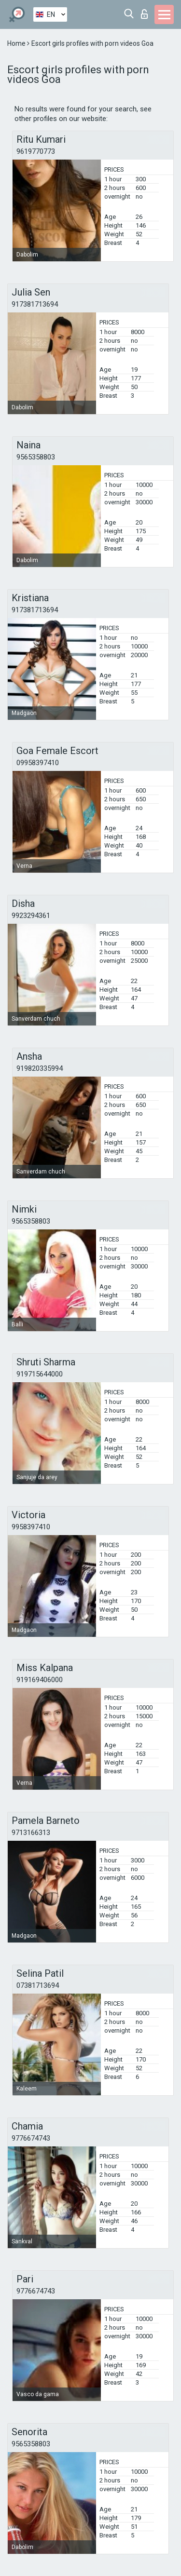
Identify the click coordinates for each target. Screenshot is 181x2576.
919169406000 (39, 1679)
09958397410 (37, 762)
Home (17, 43)
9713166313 (31, 1832)
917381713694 (35, 304)
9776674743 (31, 2138)
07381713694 (37, 1985)
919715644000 (39, 1374)
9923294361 (31, 915)
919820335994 (39, 1068)
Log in (144, 14)
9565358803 (35, 457)
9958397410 (31, 1527)
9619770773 (35, 151)
